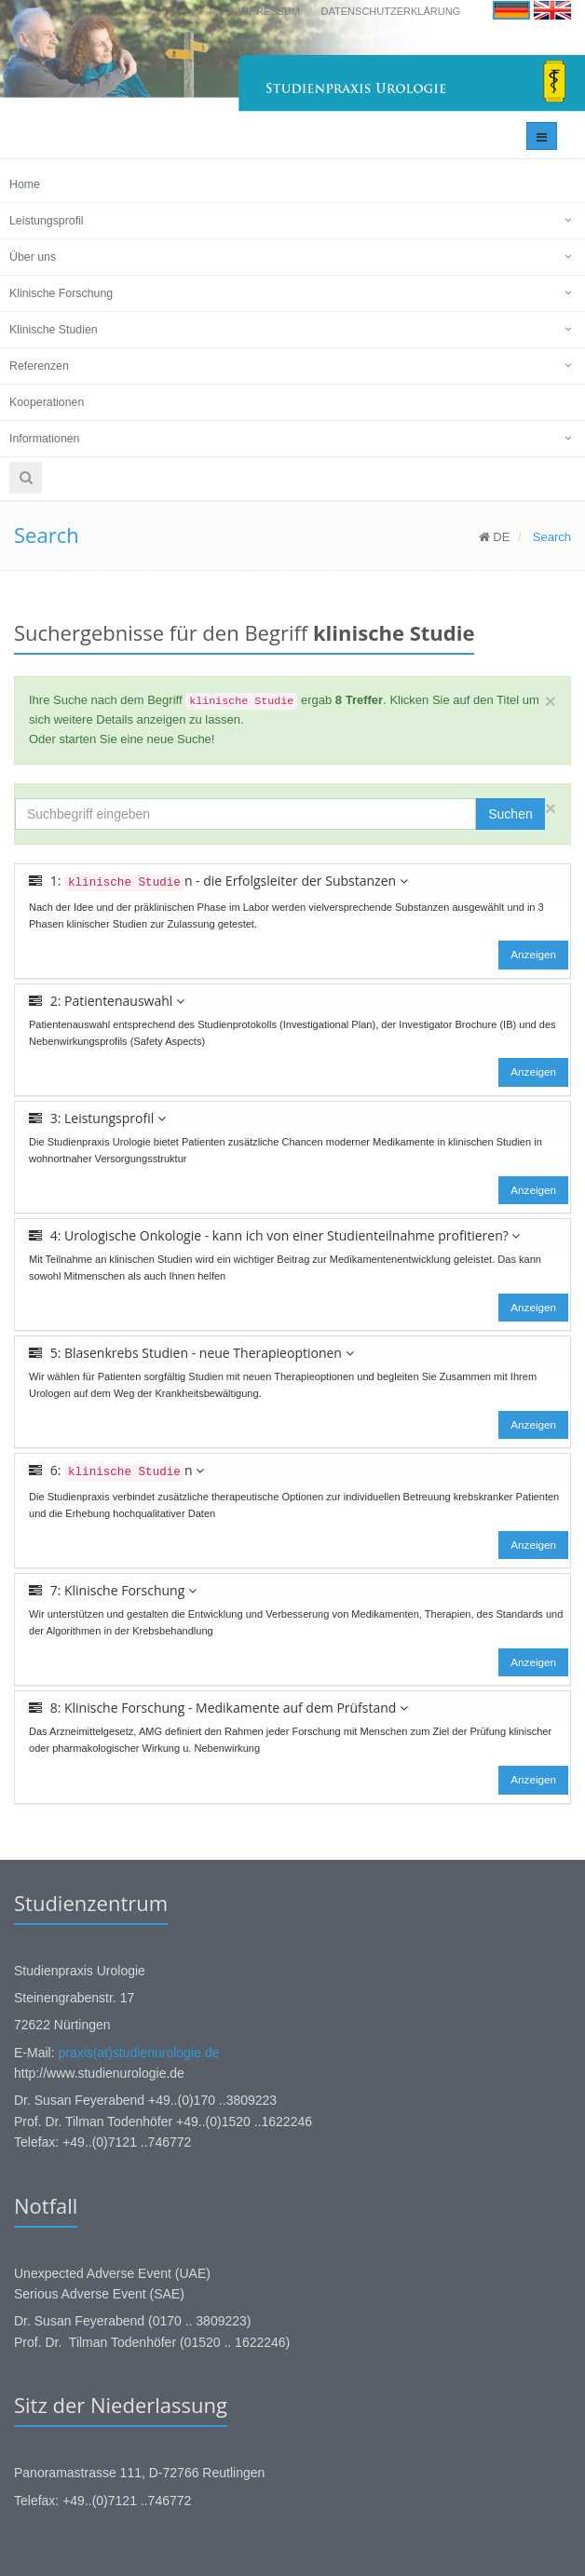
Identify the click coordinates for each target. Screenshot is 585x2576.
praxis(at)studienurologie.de (138, 2052)
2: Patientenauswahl (106, 1001)
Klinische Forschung (61, 293)
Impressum (269, 11)
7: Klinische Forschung (113, 1590)
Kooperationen (46, 402)
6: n (116, 1471)
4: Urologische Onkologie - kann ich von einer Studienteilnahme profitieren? (274, 1235)
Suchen (510, 814)
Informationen (44, 438)
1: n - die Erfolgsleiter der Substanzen (218, 881)
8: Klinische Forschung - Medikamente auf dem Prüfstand (218, 1707)
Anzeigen (533, 954)
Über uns (32, 257)
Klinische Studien (53, 329)
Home (24, 184)
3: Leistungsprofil (97, 1118)
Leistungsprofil (46, 220)
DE (494, 537)
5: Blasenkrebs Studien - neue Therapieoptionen (191, 1353)
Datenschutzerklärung (391, 11)
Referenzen (39, 366)
